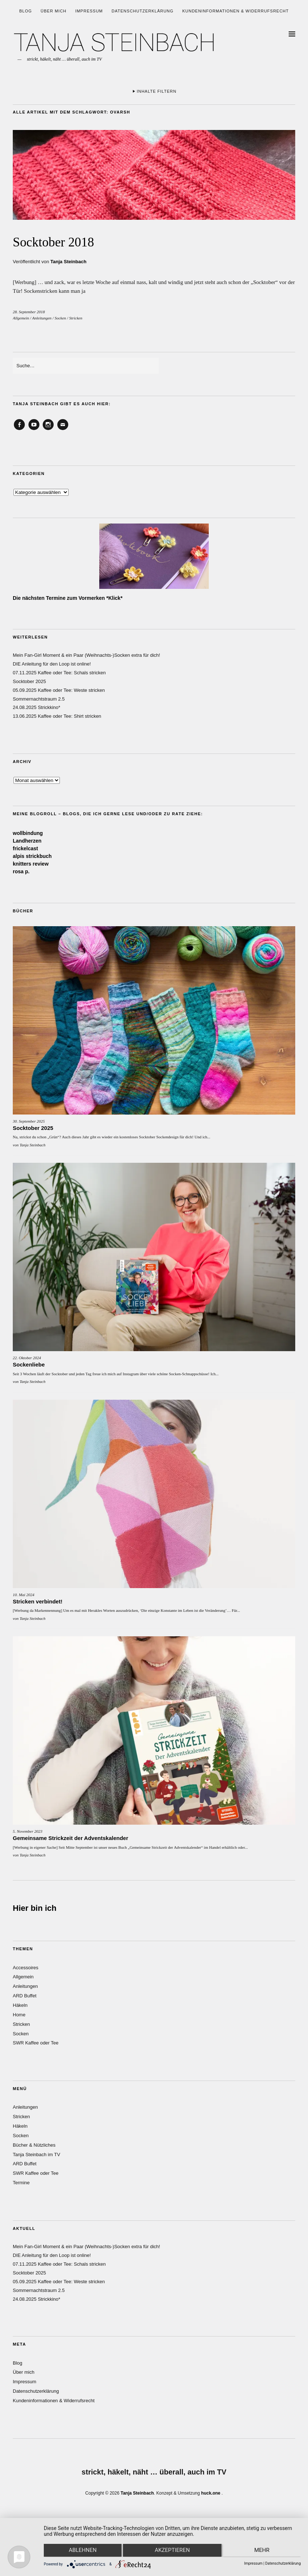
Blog (25, 11)
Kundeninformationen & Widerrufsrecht (235, 11)
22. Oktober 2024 (27, 1358)
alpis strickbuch (32, 856)
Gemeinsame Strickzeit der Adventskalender (70, 1838)
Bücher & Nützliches (34, 2145)
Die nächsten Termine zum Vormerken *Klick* (68, 598)
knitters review (31, 864)
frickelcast (25, 848)
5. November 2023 (27, 1831)
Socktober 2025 (29, 681)
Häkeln (20, 2005)
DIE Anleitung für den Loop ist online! (52, 664)
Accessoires (25, 1967)
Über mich (53, 11)
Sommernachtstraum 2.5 (39, 699)
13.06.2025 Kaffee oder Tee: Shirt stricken (57, 716)
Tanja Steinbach (68, 261)
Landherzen (27, 841)
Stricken (75, 318)
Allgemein (21, 318)
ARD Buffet (24, 1995)
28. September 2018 (29, 312)
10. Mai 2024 (23, 1594)
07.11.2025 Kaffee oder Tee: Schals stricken (59, 672)
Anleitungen (41, 318)
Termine (21, 2182)
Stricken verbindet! (37, 1601)
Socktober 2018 (61, 241)
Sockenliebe (29, 1364)
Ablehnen (82, 2551)
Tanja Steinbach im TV (36, 2154)
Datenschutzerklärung (143, 11)
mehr (262, 2551)
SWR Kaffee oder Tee (35, 2043)
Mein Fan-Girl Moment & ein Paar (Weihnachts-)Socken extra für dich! (86, 655)
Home (19, 2014)
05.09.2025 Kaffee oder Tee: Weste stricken (59, 690)
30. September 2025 (29, 1121)
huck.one (210, 2493)
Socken (60, 318)
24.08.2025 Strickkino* (36, 707)
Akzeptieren (172, 2551)
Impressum (89, 11)
